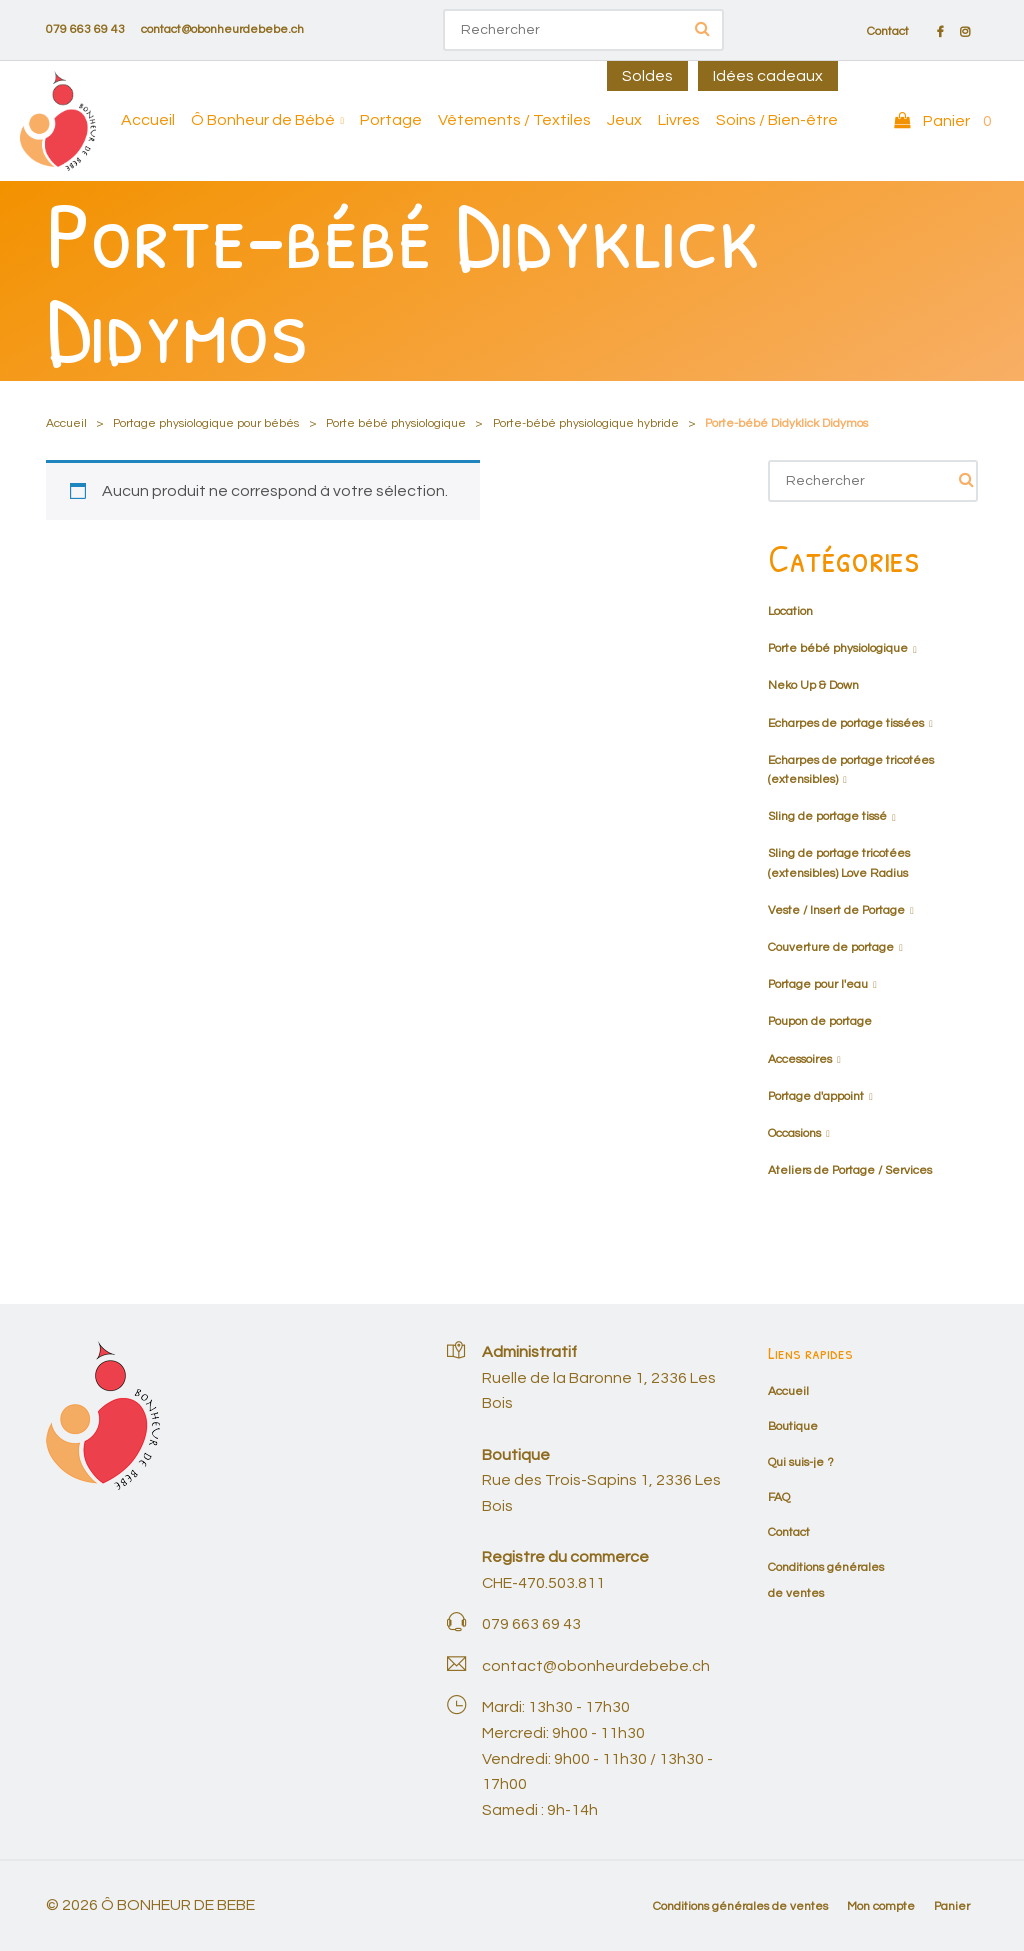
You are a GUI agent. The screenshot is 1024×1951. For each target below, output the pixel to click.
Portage (391, 120)
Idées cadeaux (768, 76)
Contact (888, 32)
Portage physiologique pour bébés (206, 423)
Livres (679, 120)
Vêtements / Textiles (514, 120)
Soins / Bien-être (777, 120)
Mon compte (881, 1906)
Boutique (793, 1426)
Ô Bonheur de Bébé (263, 120)
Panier (952, 1906)
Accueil (148, 120)
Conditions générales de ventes (740, 1906)
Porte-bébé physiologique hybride (586, 423)
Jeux (624, 120)
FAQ (779, 1497)
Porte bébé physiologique (396, 423)
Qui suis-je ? (801, 1462)
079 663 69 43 (85, 29)
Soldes (647, 76)
